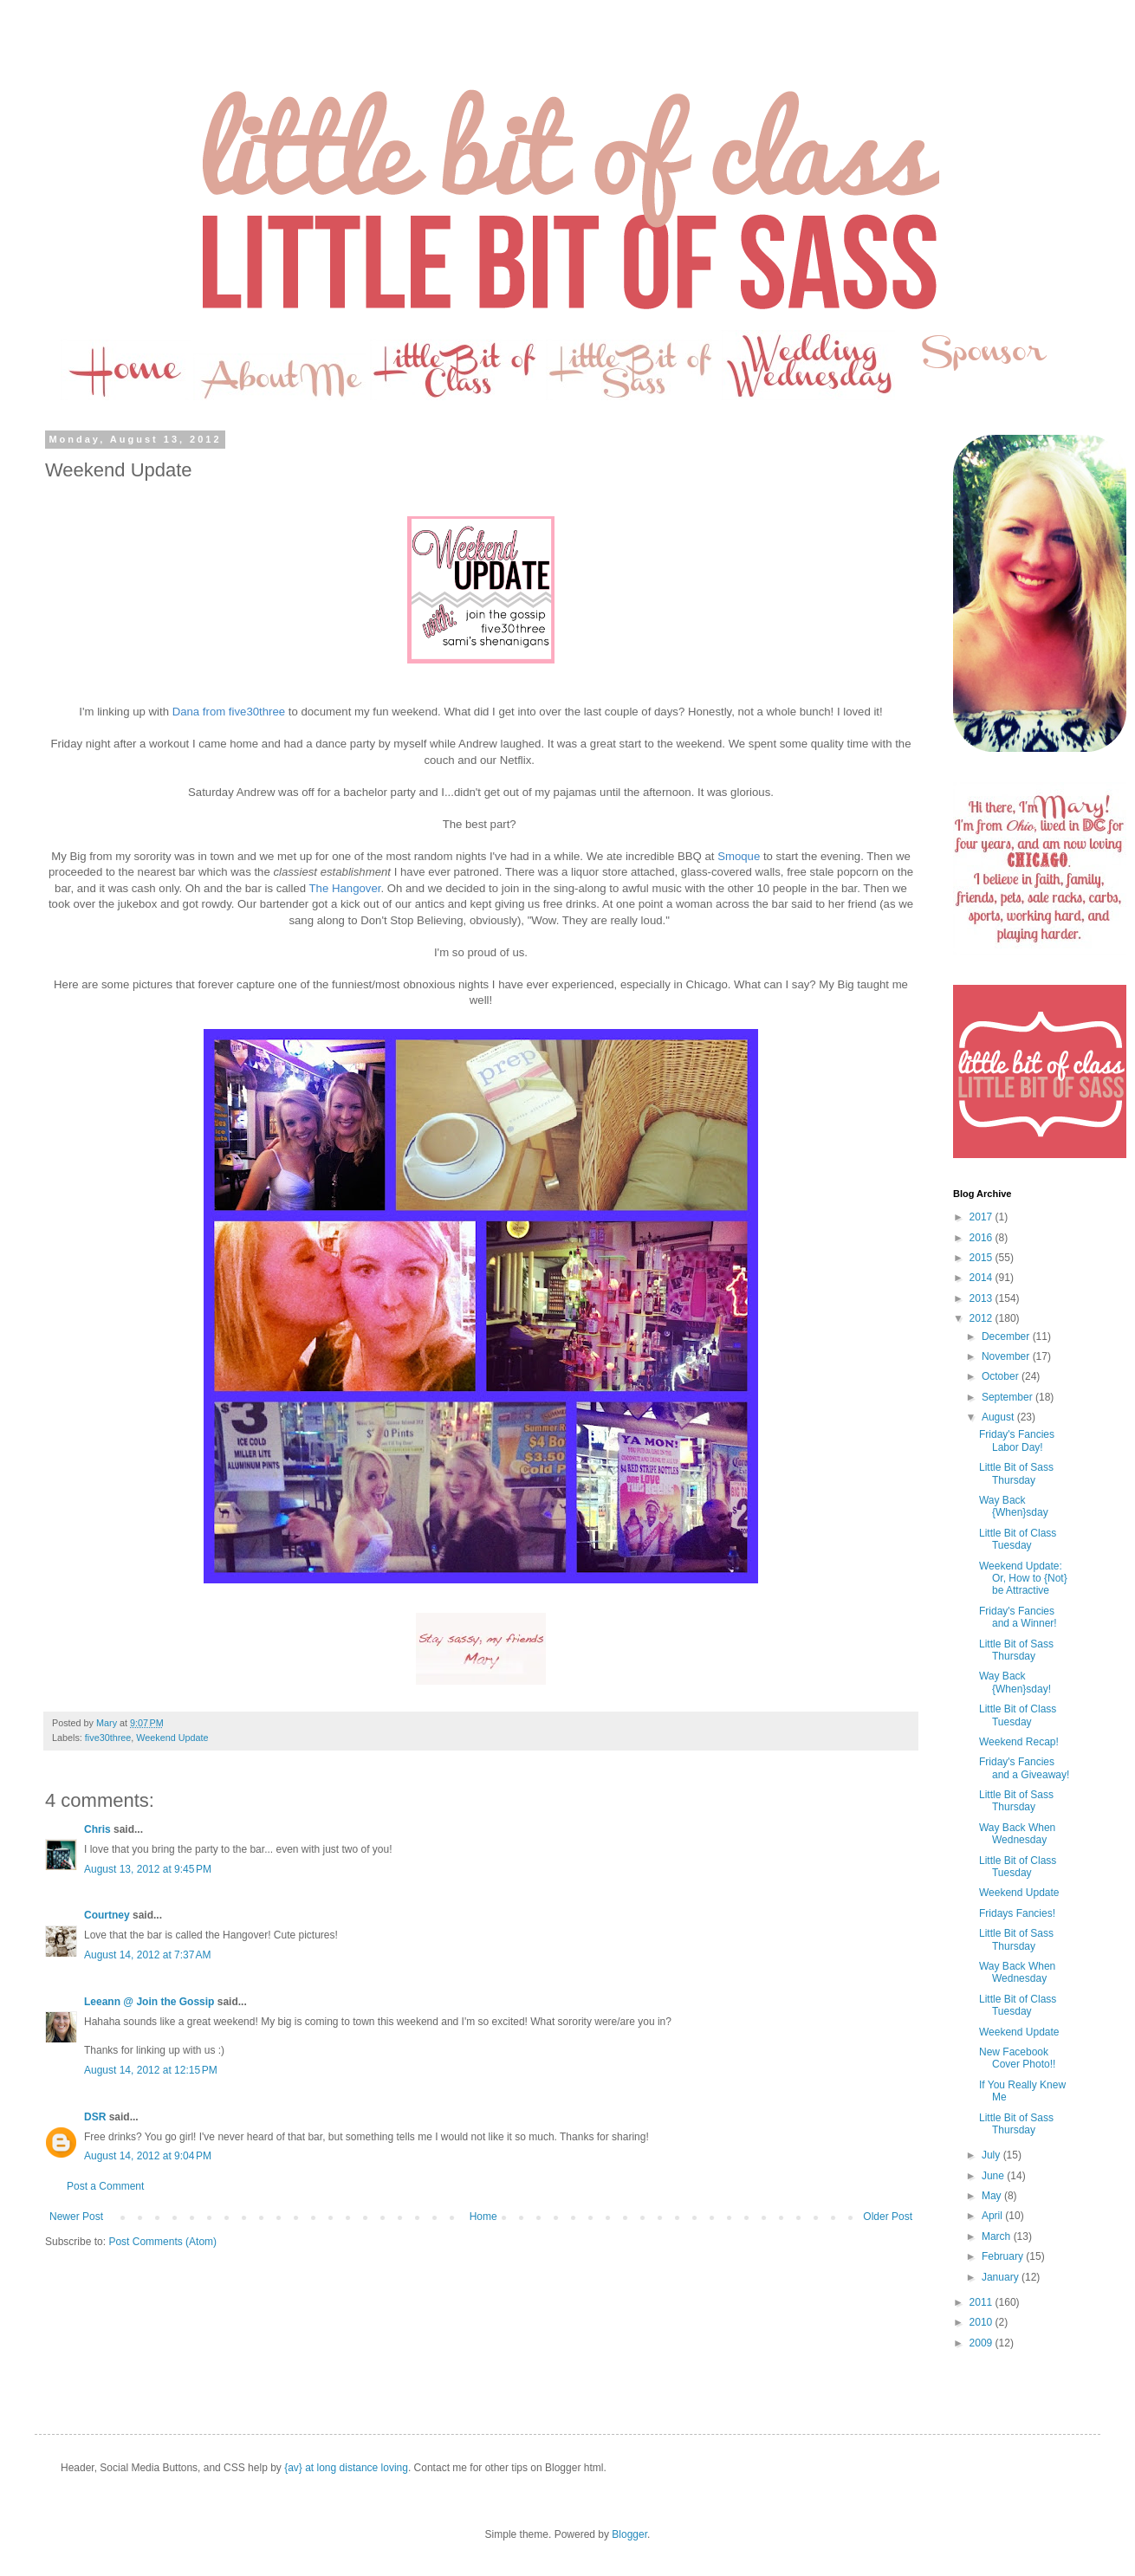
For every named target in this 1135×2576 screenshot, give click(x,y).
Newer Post (76, 2216)
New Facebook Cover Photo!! (1017, 2058)
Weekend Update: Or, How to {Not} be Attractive (1023, 1578)
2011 (983, 2302)
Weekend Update (172, 1737)
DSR (95, 2117)
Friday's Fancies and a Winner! (1018, 1617)
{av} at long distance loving (346, 2468)
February (1004, 2256)
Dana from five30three (228, 711)
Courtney (107, 1915)
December (1007, 1336)
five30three (108, 1737)
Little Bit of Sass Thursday (1016, 1473)
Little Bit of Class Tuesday (1017, 1539)
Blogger (629, 2534)
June (994, 2176)
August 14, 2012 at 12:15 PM (150, 2070)
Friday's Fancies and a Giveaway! (1024, 1768)
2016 (983, 1238)
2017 (983, 1217)
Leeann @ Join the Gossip (149, 2002)
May (993, 2196)
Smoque (738, 856)
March (998, 2236)
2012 (983, 1318)
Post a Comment (105, 2186)
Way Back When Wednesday (1017, 1834)
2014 (983, 1278)
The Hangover (345, 888)
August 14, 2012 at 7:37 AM (147, 1955)
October (1002, 1376)
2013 (983, 1298)
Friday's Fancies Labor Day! (1016, 1440)
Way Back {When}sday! (1015, 1682)
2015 (983, 1258)
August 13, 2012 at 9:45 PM (147, 1869)
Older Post (887, 2216)
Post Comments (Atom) (162, 2242)
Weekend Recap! (1019, 1742)
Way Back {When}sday (1013, 1506)
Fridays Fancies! (1017, 1913)
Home (483, 2216)
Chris (97, 1829)
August (999, 1417)
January (1002, 2277)
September (1008, 1397)
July (992, 2155)
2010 (983, 2322)
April (993, 2216)
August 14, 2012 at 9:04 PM (147, 2156)
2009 (983, 2343)
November (1007, 1356)
